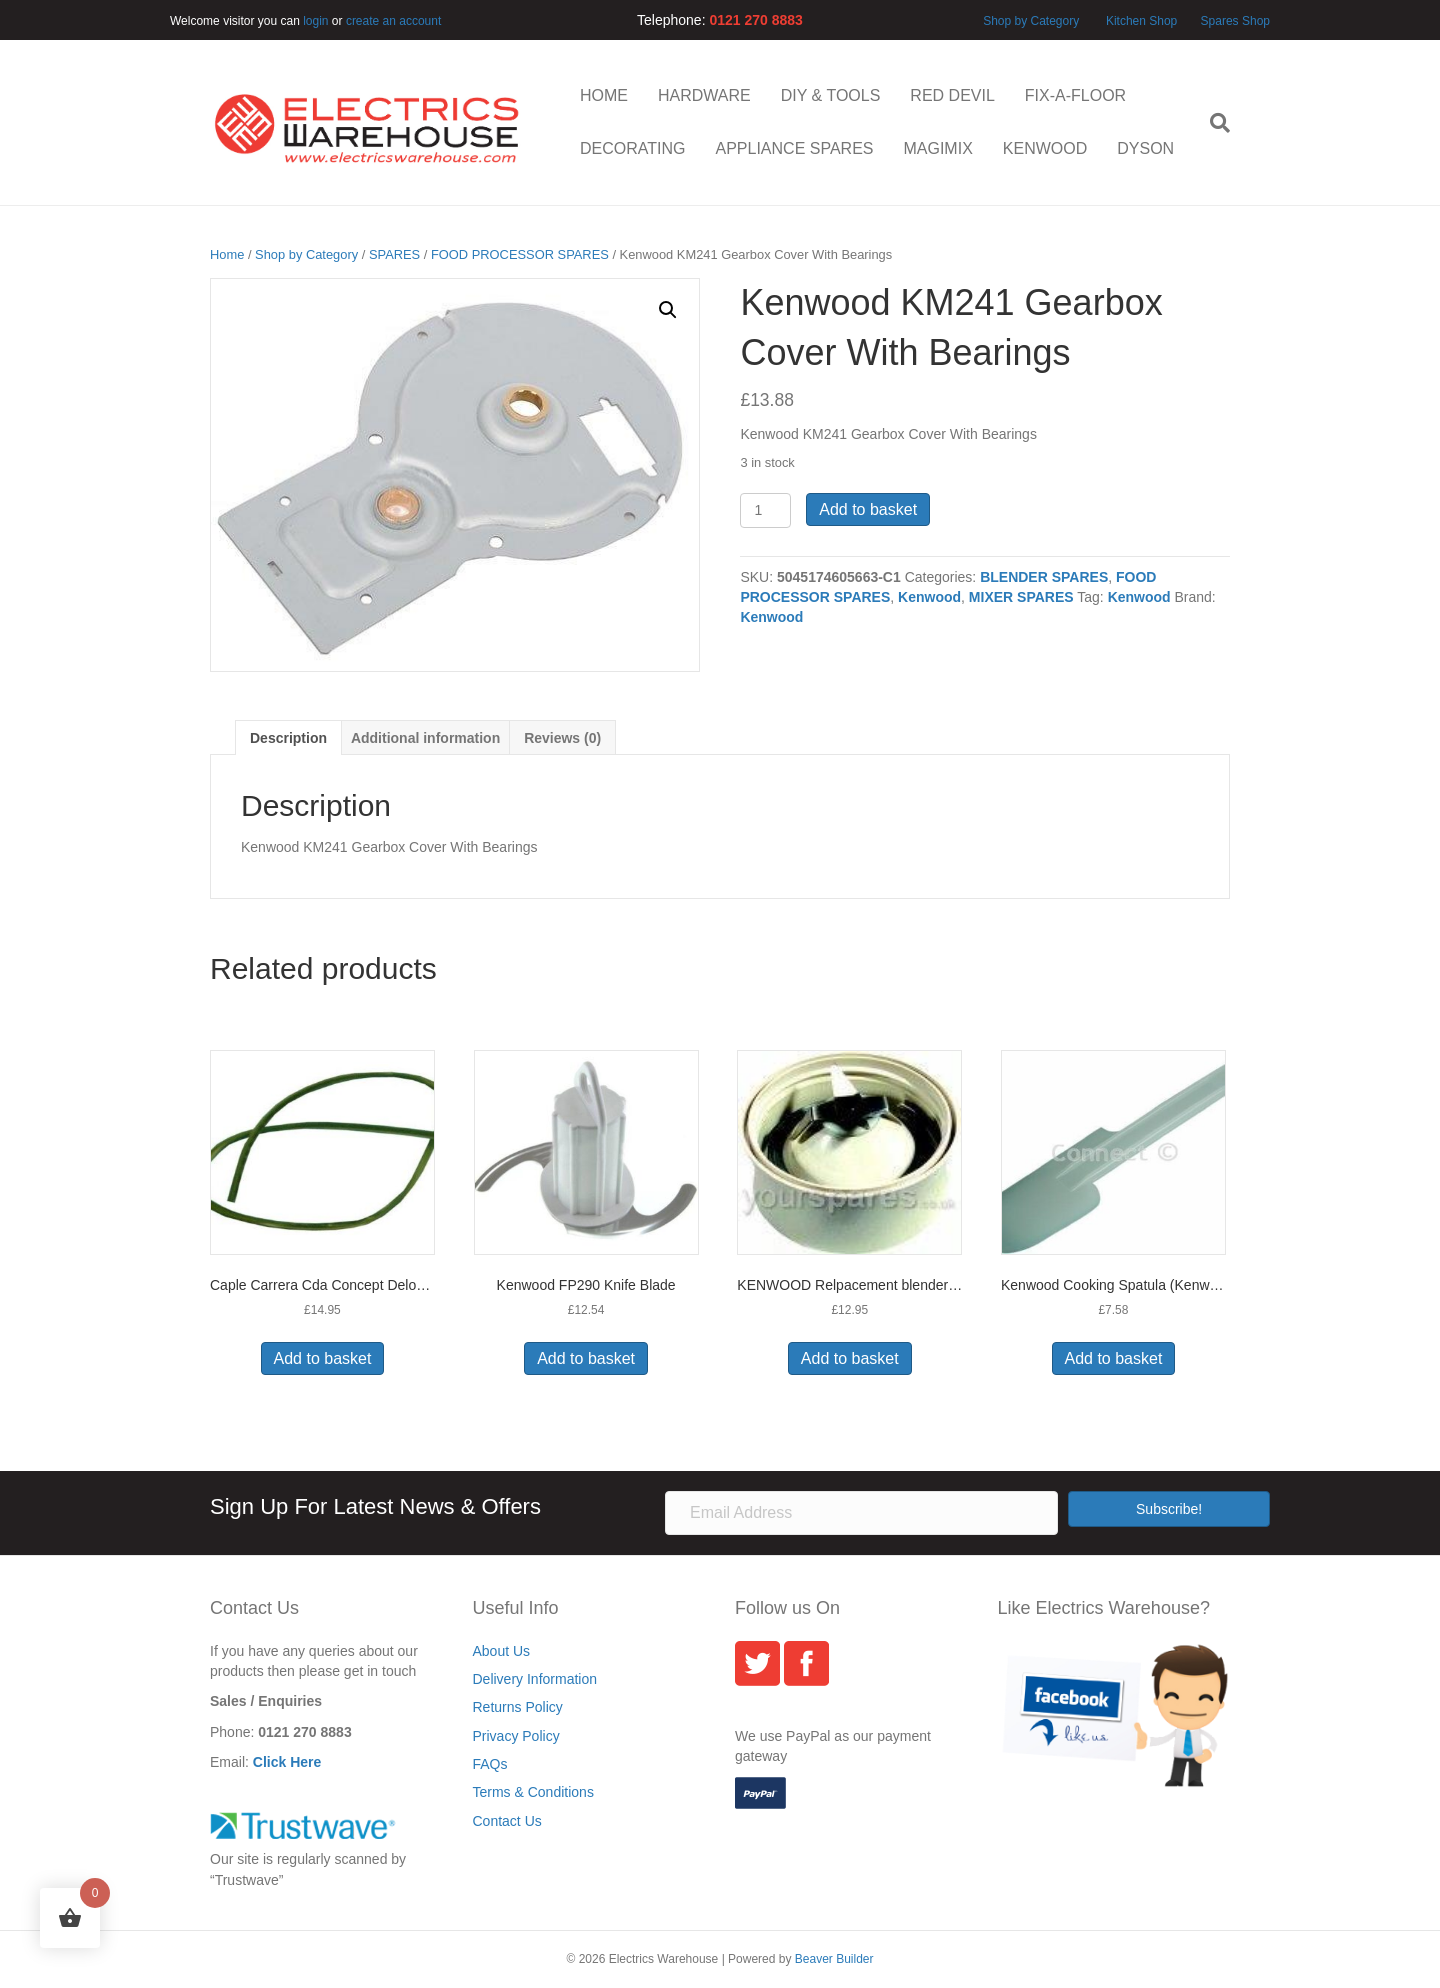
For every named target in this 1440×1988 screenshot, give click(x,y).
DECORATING (632, 148)
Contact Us (507, 1821)
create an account (393, 21)
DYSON (1145, 148)
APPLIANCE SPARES (794, 148)
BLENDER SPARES (1044, 577)
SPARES (394, 254)
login (315, 21)
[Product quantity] (765, 510)
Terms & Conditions (533, 1792)
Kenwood (929, 597)
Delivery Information (535, 1679)
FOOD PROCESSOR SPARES (520, 254)
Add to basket (868, 509)
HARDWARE (704, 95)
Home (227, 254)
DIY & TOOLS (831, 95)
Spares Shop (1233, 21)
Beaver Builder (834, 1959)
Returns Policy (518, 1707)
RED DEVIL (952, 95)
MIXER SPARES (1021, 597)
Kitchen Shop (1143, 21)
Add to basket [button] (323, 1358)
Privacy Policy (516, 1736)
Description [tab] (288, 738)
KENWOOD (1045, 148)
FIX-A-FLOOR (1075, 95)
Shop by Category (1031, 21)
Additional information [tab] (425, 738)
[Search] (1212, 123)
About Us (502, 1651)
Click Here (287, 1762)
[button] (668, 310)
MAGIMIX (937, 148)
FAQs (490, 1764)
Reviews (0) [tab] (562, 738)
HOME (604, 95)
